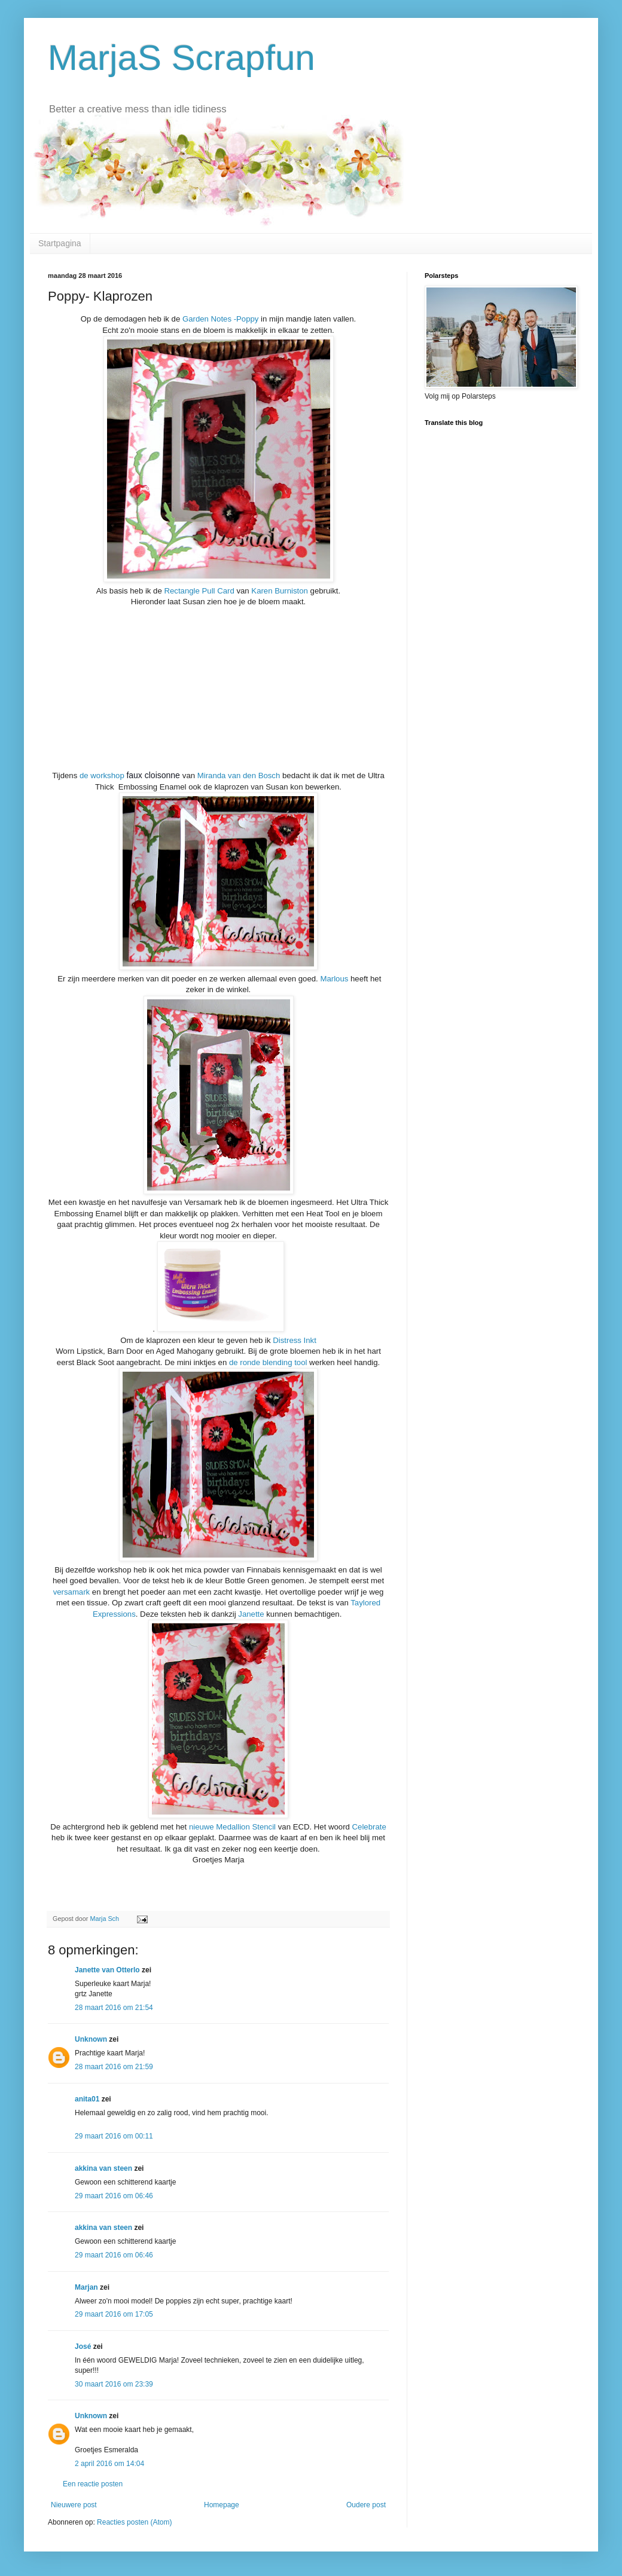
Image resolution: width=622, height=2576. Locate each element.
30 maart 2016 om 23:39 (114, 2384)
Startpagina (59, 243)
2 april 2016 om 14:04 (109, 2463)
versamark (72, 1591)
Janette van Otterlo (107, 1970)
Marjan (87, 2287)
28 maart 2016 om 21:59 (114, 2067)
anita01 (87, 2099)
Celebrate (369, 1826)
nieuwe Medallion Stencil (233, 1826)
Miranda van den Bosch (238, 775)
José (83, 2346)
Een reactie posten (93, 2484)
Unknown (91, 2039)
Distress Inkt (294, 1340)
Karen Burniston (278, 590)
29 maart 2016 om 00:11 (114, 2136)
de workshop (102, 775)
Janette (251, 1614)
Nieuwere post (74, 2505)
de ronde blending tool (268, 1362)
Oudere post (366, 2505)
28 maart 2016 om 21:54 (114, 2007)
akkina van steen (103, 2168)
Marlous (334, 978)
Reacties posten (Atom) (134, 2522)
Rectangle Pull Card (199, 590)
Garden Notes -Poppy (219, 318)
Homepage (221, 2505)
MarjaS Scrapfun (181, 58)
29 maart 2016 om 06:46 (114, 2196)
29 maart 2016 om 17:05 (114, 2314)
